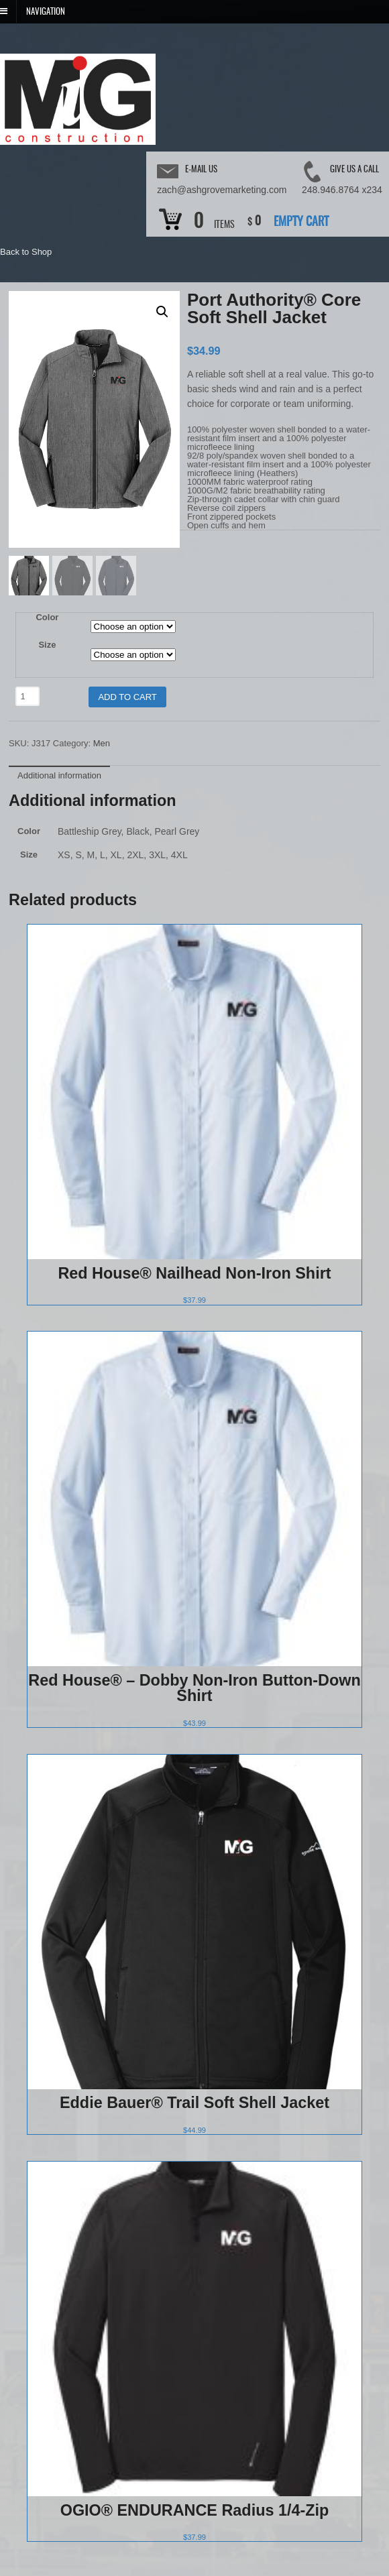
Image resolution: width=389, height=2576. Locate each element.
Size (47, 544)
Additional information (59, 675)
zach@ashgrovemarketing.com (221, 189)
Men (101, 642)
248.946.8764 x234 (342, 189)
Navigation (45, 11)
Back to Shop (26, 252)
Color (47, 517)
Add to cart (127, 596)
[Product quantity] (27, 595)
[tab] (59, 673)
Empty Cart (301, 223)
